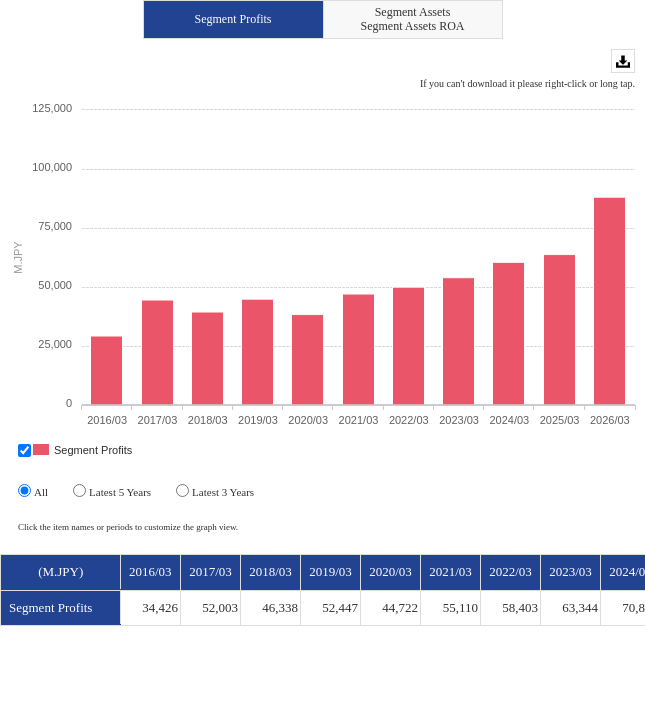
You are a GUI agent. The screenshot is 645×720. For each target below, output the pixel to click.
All (33, 491)
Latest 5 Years (112, 491)
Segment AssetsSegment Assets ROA (412, 19)
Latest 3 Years (215, 491)
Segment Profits (233, 19)
